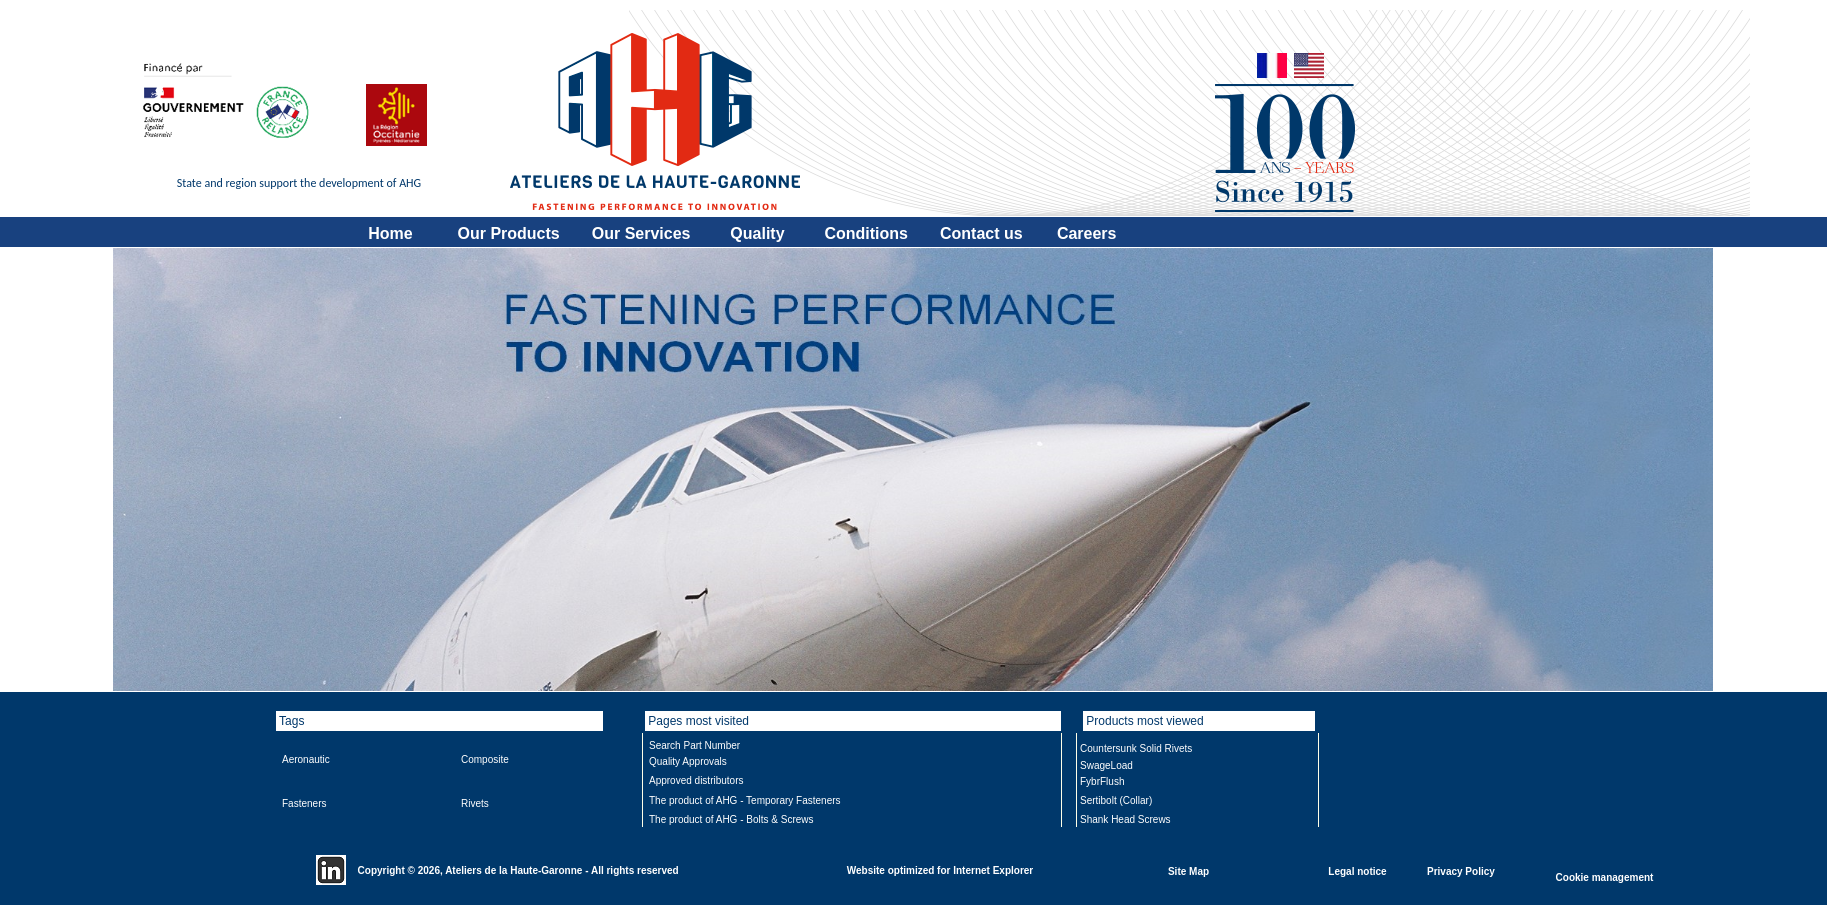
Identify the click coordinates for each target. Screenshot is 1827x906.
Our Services (641, 233)
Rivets (475, 803)
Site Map (1188, 870)
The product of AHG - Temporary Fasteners (745, 800)
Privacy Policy (1461, 870)
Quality (757, 233)
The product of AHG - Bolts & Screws (731, 819)
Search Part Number (694, 745)
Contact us (981, 233)
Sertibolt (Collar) (1116, 800)
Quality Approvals (688, 761)
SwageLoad (1106, 765)
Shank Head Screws (1125, 819)
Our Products (509, 233)
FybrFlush (1102, 781)
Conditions (866, 233)
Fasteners (304, 803)
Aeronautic (306, 759)
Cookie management (1605, 876)
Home (390, 233)
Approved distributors (696, 780)
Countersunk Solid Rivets (1136, 748)
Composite (485, 759)
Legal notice (1357, 870)
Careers (1087, 233)
